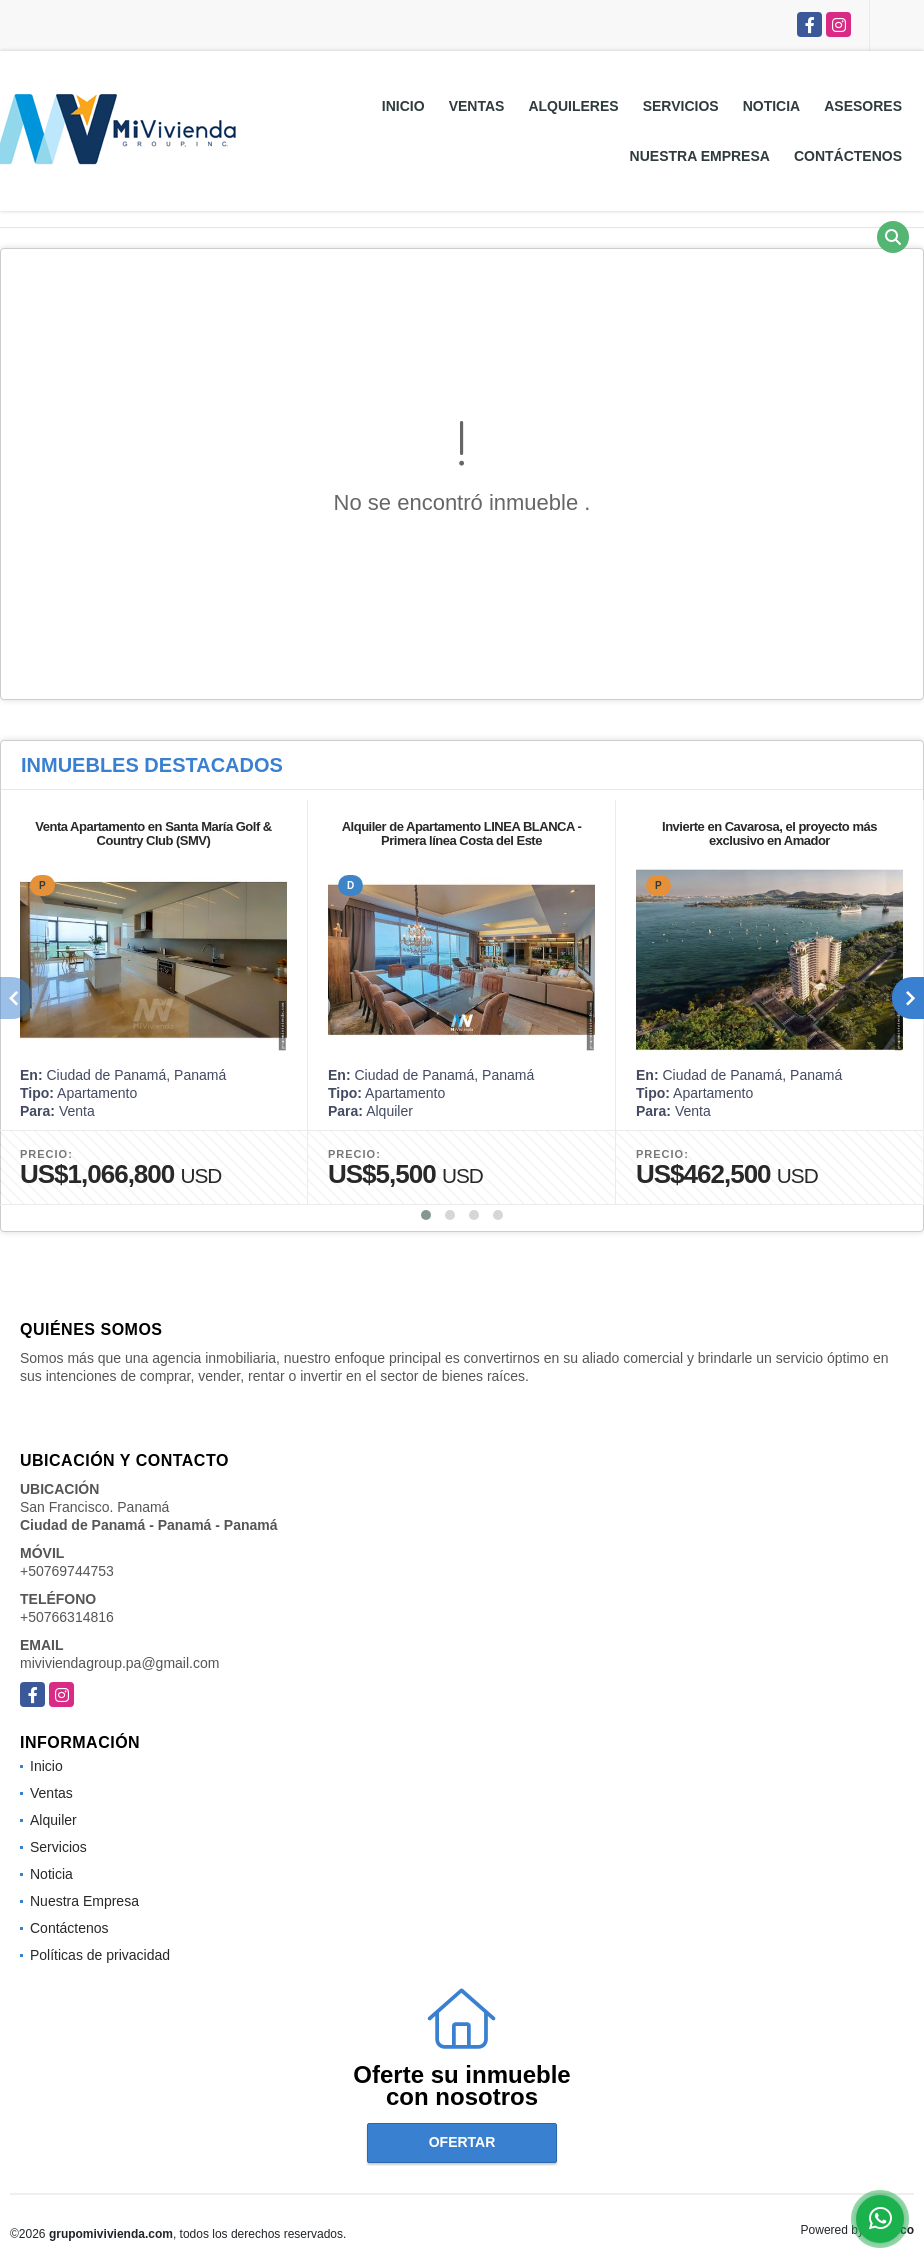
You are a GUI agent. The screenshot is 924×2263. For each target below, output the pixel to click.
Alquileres (573, 106)
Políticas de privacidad (100, 1955)
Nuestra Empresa (700, 156)
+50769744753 (67, 1571)
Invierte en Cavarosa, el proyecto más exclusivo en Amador (769, 833)
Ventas (477, 106)
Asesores (863, 106)
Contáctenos (848, 156)
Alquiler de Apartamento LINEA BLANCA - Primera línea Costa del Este (462, 833)
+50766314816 (67, 1617)
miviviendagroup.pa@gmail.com (119, 1663)
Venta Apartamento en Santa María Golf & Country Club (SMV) (153, 833)
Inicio (403, 106)
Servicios (681, 106)
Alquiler (53, 1820)
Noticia (772, 106)
